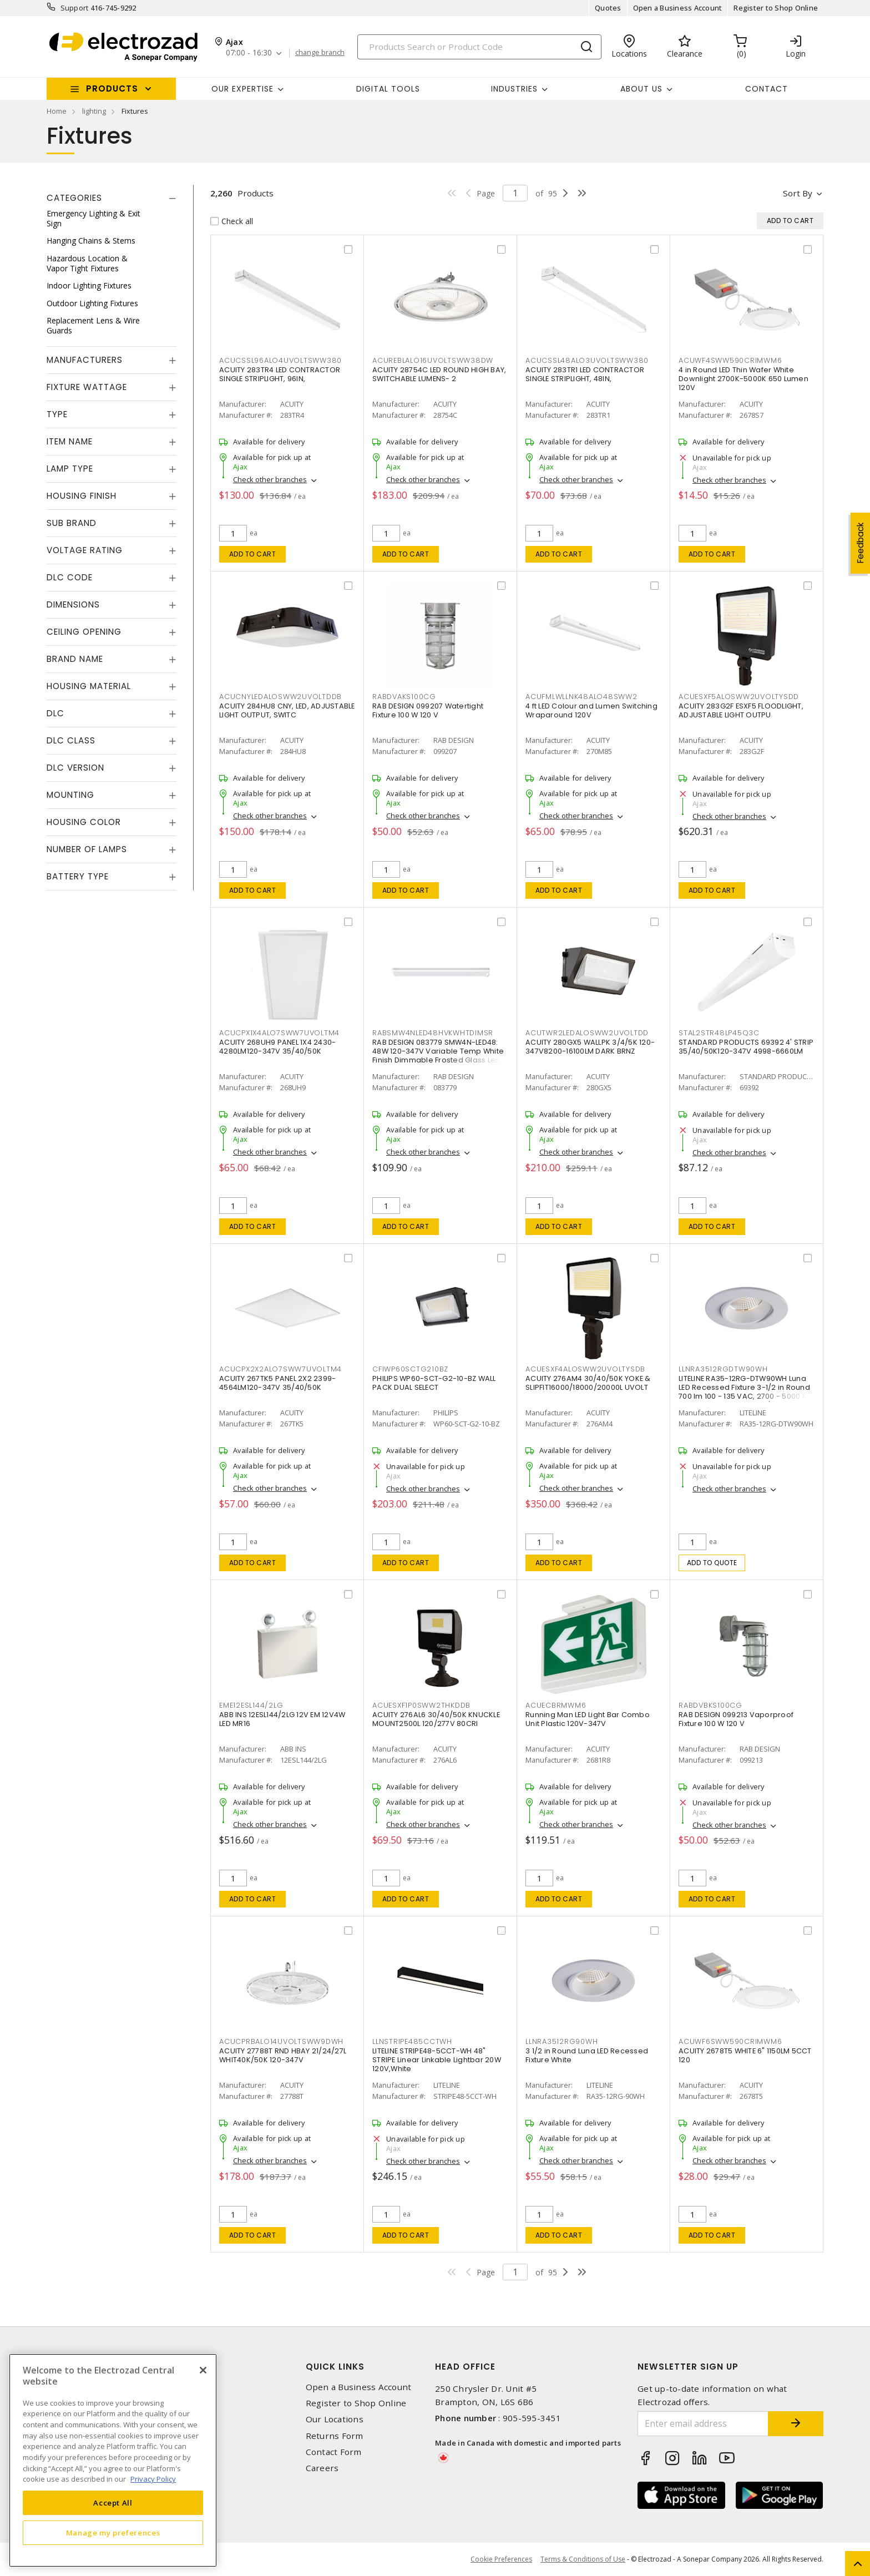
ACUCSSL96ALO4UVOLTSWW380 (280, 360)
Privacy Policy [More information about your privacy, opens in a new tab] (153, 2479)
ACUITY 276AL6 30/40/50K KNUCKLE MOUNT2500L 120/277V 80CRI (436, 1719)
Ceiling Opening (84, 631)
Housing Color (84, 822)
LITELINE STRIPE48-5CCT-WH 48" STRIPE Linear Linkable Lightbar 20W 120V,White (436, 2059)
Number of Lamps (87, 849)
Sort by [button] (797, 193)
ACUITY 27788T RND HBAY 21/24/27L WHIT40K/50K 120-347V (282, 2055)
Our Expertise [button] (242, 88)
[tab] (111, 198)
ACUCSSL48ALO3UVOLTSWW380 (587, 360)
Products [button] (112, 88)
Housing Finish (82, 496)
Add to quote (712, 1562)
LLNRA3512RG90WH (561, 2041)
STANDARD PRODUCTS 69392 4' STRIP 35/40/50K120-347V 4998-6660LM (746, 1047)
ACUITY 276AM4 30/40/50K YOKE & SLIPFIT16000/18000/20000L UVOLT (588, 1383)
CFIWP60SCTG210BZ (410, 1369)
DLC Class (71, 740)
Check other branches (270, 479)
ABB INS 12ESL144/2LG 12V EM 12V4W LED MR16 (282, 1719)
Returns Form (334, 2436)
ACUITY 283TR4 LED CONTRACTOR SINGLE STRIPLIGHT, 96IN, (279, 374)
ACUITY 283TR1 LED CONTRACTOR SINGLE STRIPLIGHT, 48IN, (584, 374)
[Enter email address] (703, 2423)
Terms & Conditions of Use (582, 2559)
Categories (74, 198)
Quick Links (335, 2366)
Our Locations (334, 2419)
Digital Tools (388, 88)
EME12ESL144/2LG (251, 1705)
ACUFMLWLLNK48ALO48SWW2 (581, 696)
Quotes (608, 8)
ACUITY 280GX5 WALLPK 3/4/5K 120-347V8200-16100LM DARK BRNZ (590, 1047)
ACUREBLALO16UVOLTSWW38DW (432, 360)
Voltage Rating (85, 550)
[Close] (203, 2370)
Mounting (70, 795)
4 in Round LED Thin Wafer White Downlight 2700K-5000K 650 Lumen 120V (743, 378)
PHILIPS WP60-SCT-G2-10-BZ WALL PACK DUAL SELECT (434, 1383)
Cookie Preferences (501, 2559)
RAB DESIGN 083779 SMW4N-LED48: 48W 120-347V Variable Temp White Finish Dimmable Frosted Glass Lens (438, 1051)
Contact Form (334, 2452)
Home (57, 111)
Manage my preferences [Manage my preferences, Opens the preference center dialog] (113, 2533)
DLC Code (70, 577)
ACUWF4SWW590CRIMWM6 (730, 360)
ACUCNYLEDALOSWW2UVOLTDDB (280, 696)
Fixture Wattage (87, 387)
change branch (320, 52)
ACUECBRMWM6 (555, 1705)
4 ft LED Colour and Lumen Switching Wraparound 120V (591, 710)
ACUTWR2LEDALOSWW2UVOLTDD (587, 1033)
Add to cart (252, 554)
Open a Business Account (677, 8)
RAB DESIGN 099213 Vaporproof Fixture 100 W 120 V (736, 1719)
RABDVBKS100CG (710, 1705)
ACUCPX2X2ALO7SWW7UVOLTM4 (280, 1369)
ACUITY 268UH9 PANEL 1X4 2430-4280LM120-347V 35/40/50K (277, 1047)
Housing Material (89, 686)
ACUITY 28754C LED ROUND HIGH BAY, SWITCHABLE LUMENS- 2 (439, 374)
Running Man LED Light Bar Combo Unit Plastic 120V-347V (587, 1719)
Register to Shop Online (776, 8)
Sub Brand (72, 523)
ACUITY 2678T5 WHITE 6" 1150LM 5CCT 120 (745, 2055)
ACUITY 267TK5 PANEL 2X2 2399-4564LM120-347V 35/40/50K (277, 1383)
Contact (766, 88)
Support (74, 8)
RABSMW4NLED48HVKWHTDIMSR (432, 1033)
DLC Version (75, 767)
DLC (55, 713)
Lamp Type (70, 468)
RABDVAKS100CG (404, 696)
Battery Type (78, 876)
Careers (322, 2468)
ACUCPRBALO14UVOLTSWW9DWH (281, 2041)
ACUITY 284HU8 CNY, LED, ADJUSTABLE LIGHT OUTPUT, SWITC (287, 710)
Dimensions (73, 604)
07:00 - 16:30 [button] (249, 53)
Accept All (113, 2503)
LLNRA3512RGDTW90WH (723, 1369)
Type (57, 414)
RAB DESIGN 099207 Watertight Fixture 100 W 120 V (427, 710)
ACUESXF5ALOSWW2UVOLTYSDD (739, 696)
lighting (94, 111)
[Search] (479, 46)
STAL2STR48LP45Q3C (719, 1033)
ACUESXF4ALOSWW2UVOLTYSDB (585, 1369)
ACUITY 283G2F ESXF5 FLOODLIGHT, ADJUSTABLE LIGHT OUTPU (741, 710)
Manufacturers (85, 360)
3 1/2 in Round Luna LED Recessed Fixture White (586, 2055)
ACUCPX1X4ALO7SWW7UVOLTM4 (279, 1033)
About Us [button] (641, 88)
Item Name (70, 441)
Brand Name (75, 659)
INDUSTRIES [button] (514, 88)
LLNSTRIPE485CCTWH (412, 2041)
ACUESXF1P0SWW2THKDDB (421, 1705)
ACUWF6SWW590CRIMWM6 (730, 2041)
